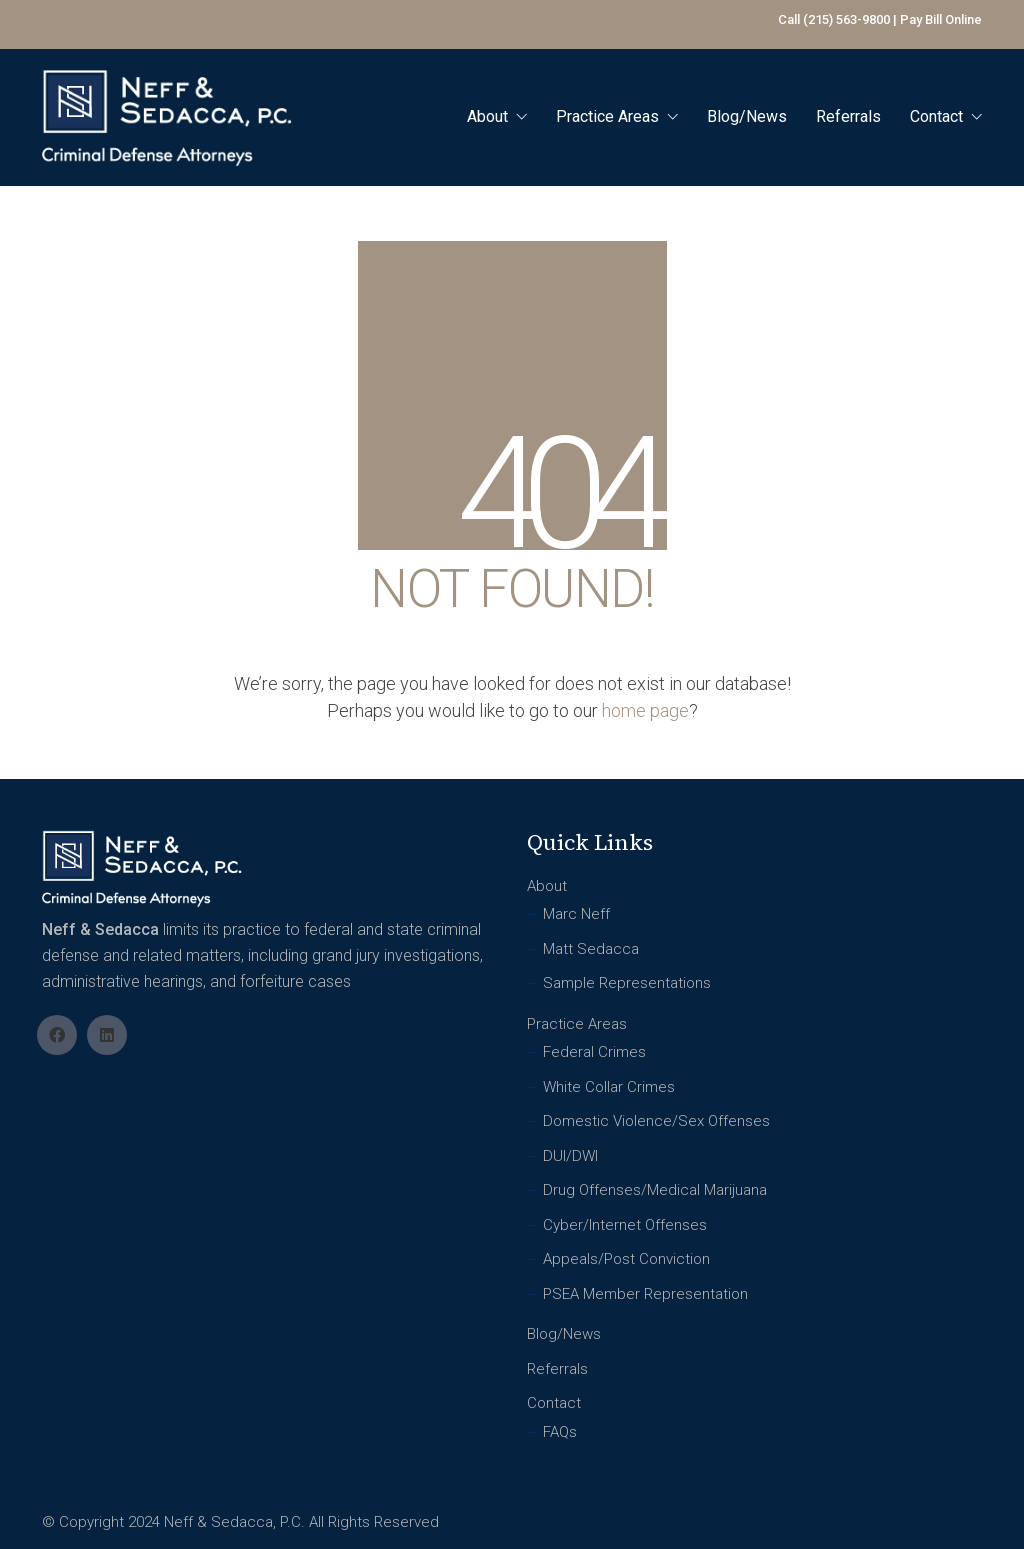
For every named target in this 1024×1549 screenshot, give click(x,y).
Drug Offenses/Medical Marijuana (655, 1190)
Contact (554, 1403)
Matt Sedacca (591, 949)
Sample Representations (627, 983)
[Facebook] (57, 1035)
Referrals (557, 1369)
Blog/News (564, 1334)
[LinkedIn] (107, 1035)
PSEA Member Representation (645, 1294)
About (547, 886)
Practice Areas (577, 1024)
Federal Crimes (594, 1052)
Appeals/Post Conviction (626, 1259)
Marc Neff (576, 914)
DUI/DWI (570, 1156)
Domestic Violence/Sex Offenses (656, 1121)
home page (645, 710)
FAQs (560, 1432)
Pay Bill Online (941, 19)
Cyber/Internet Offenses (625, 1225)
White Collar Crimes (609, 1087)
